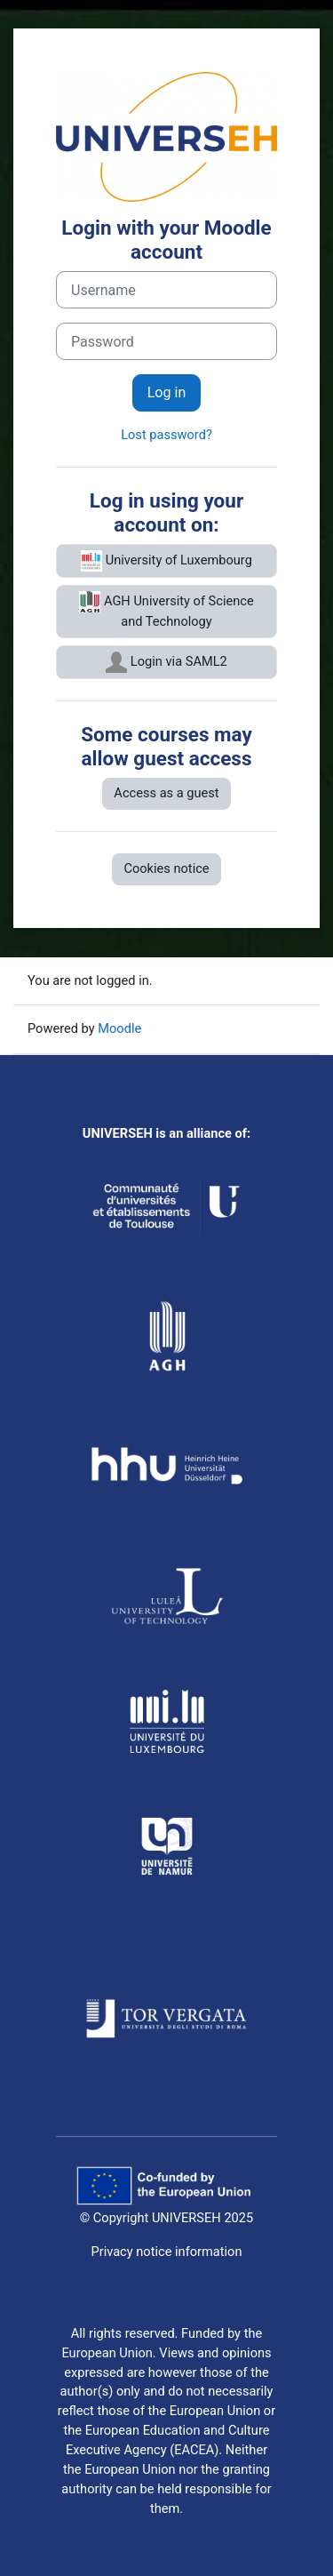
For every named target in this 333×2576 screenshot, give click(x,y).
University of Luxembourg (166, 561)
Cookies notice (166, 868)
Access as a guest (166, 793)
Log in (166, 392)
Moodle (119, 1028)
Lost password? (166, 435)
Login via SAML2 (166, 662)
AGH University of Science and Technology (166, 610)
